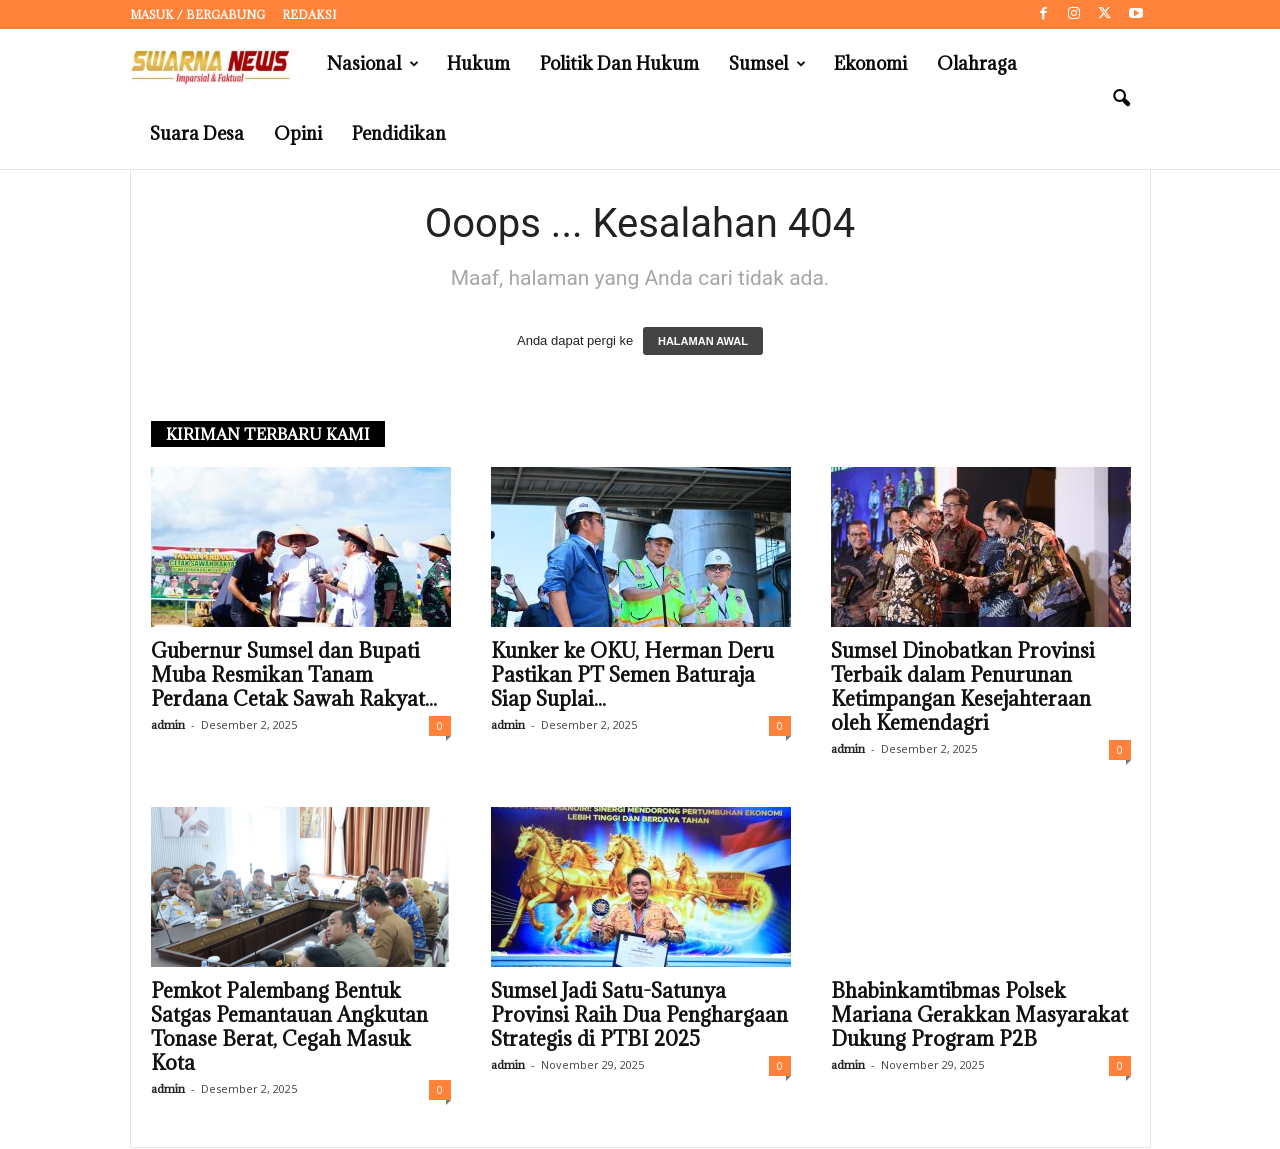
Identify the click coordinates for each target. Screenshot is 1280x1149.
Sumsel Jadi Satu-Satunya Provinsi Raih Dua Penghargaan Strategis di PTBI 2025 (639, 1016)
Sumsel (767, 64)
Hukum (478, 63)
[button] (1121, 99)
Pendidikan (399, 133)
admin (168, 725)
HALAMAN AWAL (703, 342)
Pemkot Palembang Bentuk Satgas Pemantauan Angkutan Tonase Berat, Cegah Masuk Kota (289, 1028)
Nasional (373, 64)
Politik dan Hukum (619, 63)
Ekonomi (870, 63)
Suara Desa (197, 133)
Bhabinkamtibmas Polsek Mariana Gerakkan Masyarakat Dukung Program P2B (979, 1016)
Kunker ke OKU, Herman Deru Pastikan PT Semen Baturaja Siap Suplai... (632, 676)
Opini (298, 133)
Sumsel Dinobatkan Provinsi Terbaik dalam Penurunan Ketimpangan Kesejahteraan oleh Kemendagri (963, 688)
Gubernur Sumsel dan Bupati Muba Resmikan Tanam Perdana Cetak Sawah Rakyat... (294, 676)
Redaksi (309, 14)
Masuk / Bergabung (197, 14)
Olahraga (977, 63)
